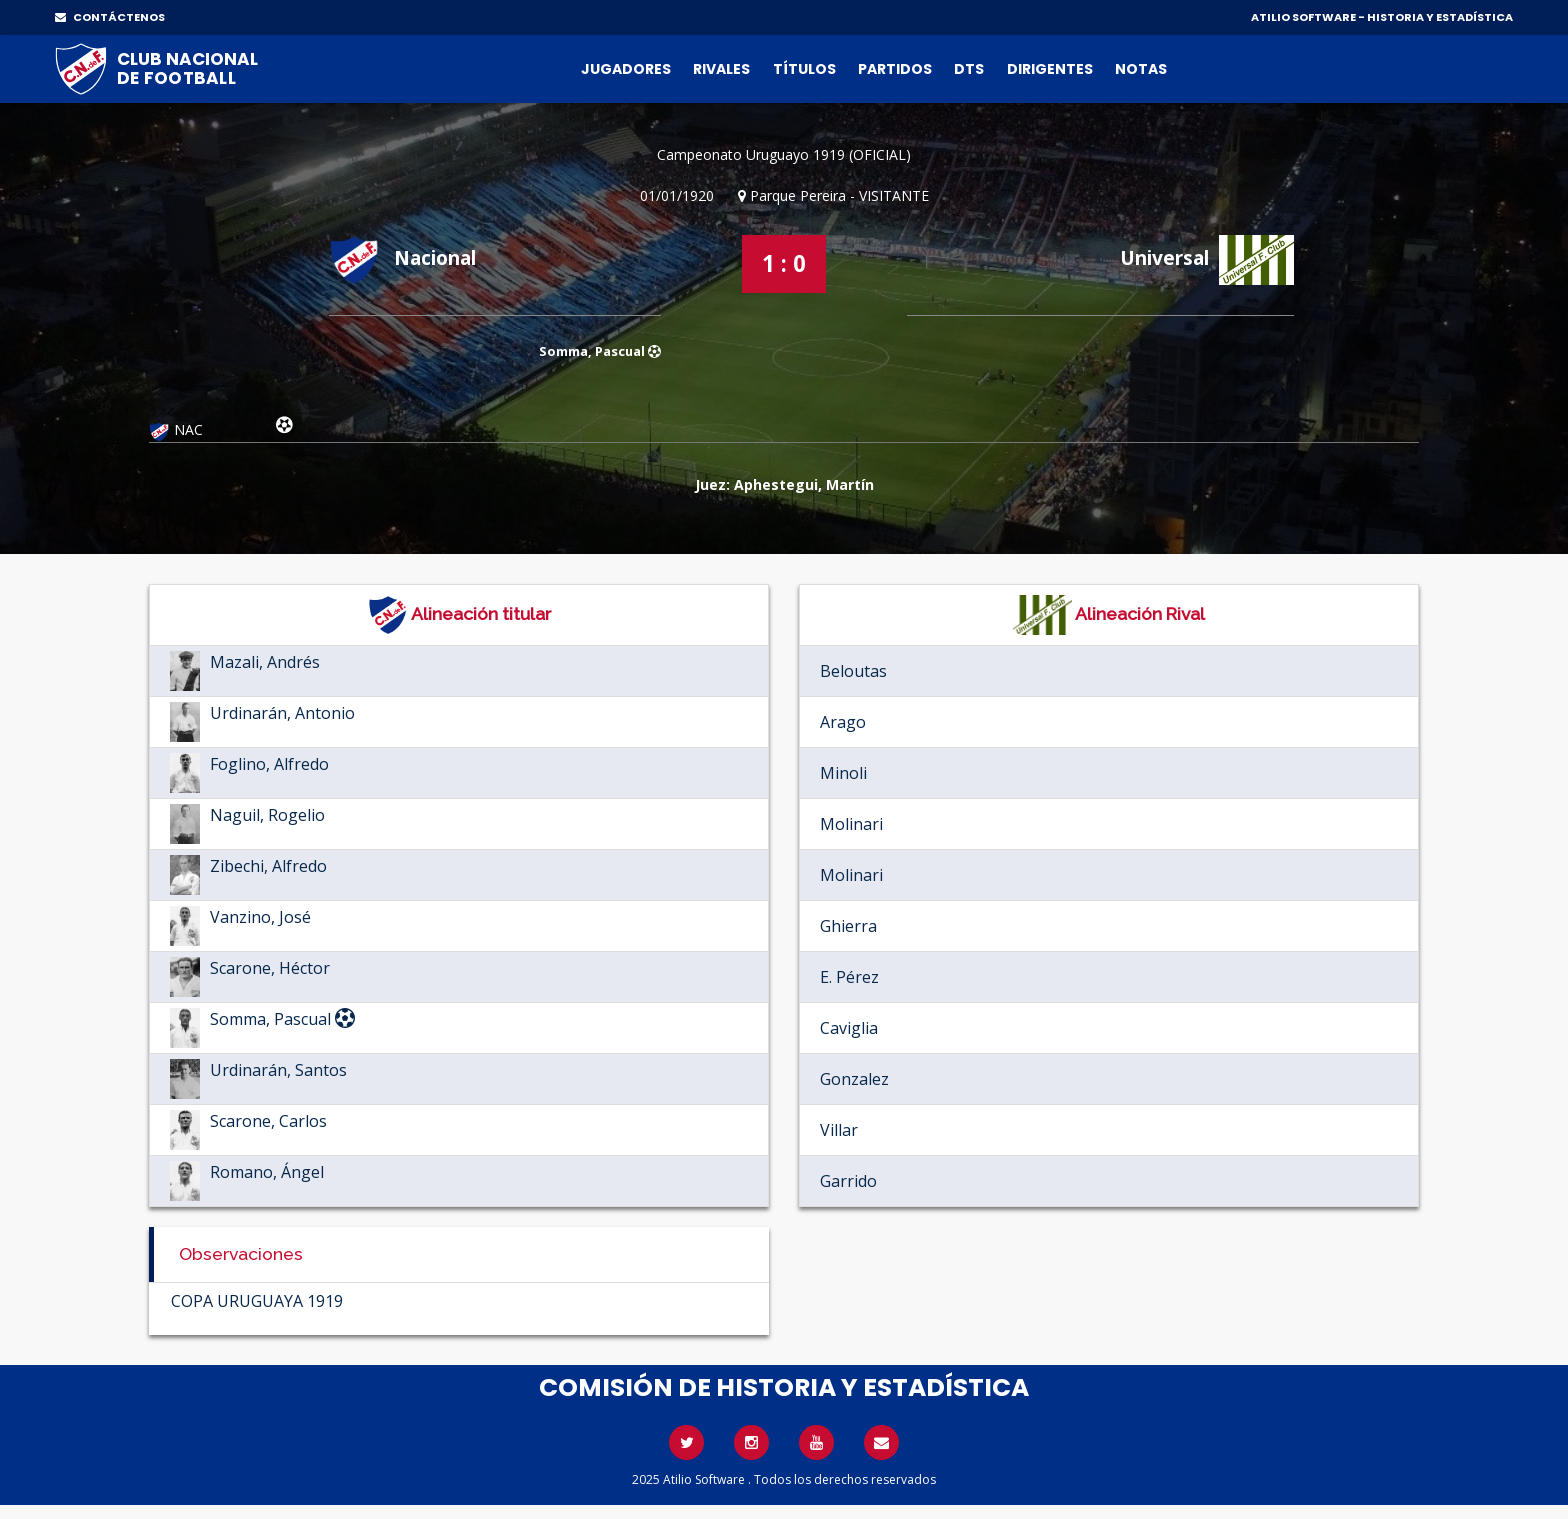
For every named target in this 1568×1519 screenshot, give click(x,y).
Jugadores (626, 69)
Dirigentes (1050, 69)
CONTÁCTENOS (110, 17)
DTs (969, 69)
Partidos (895, 69)
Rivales (721, 69)
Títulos (804, 69)
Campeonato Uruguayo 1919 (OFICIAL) (784, 154)
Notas (1141, 69)
